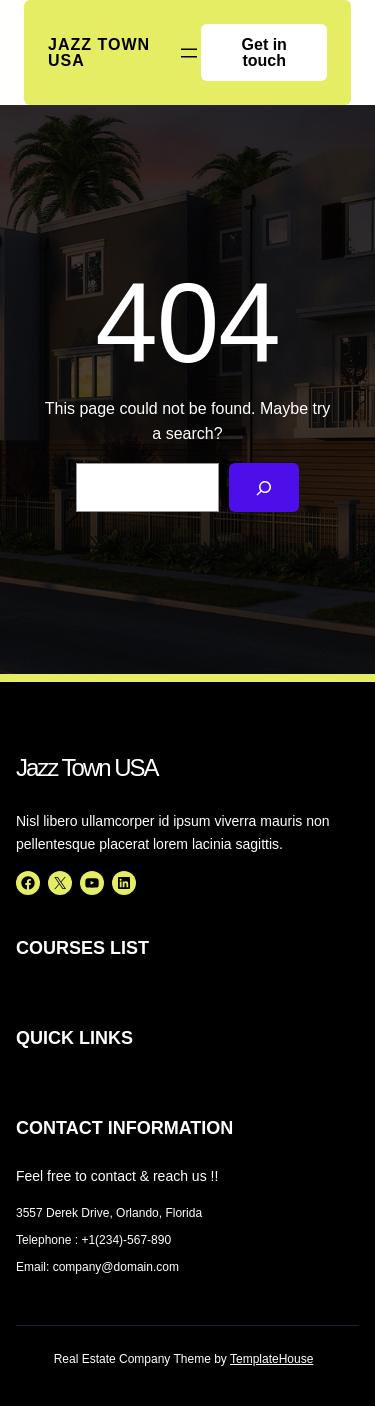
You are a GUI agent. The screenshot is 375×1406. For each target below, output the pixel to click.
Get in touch (264, 52)
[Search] (264, 487)
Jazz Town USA (99, 52)
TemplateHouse (271, 1359)
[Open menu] (189, 53)
